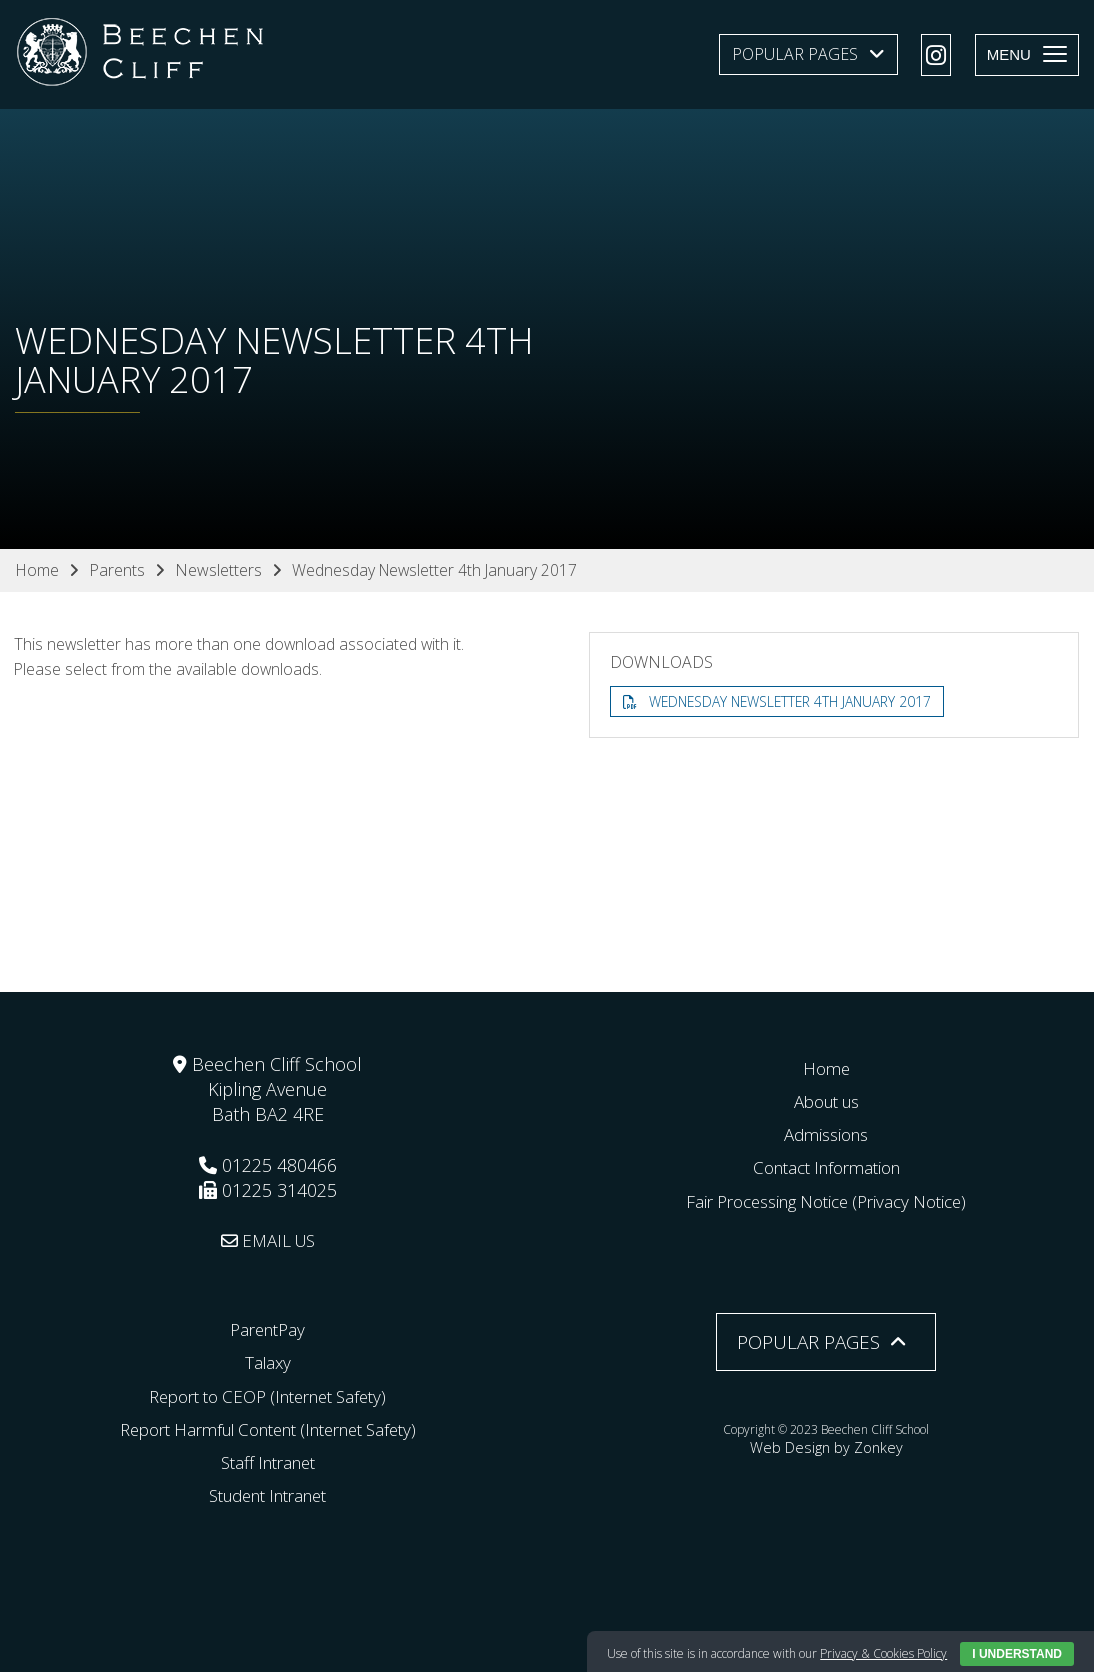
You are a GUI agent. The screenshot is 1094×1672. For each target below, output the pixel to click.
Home (826, 1068)
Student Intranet (267, 1495)
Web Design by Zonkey (826, 1445)
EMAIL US (267, 1240)
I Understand (1017, 1654)
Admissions (826, 1134)
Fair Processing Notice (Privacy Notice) (826, 1201)
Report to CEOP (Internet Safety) (267, 1396)
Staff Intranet (268, 1462)
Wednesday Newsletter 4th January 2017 (794, 701)
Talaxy (267, 1362)
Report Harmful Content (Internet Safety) (268, 1429)
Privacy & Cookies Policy (883, 1653)
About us (826, 1101)
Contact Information (826, 1167)
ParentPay (268, 1329)
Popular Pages (795, 54)
